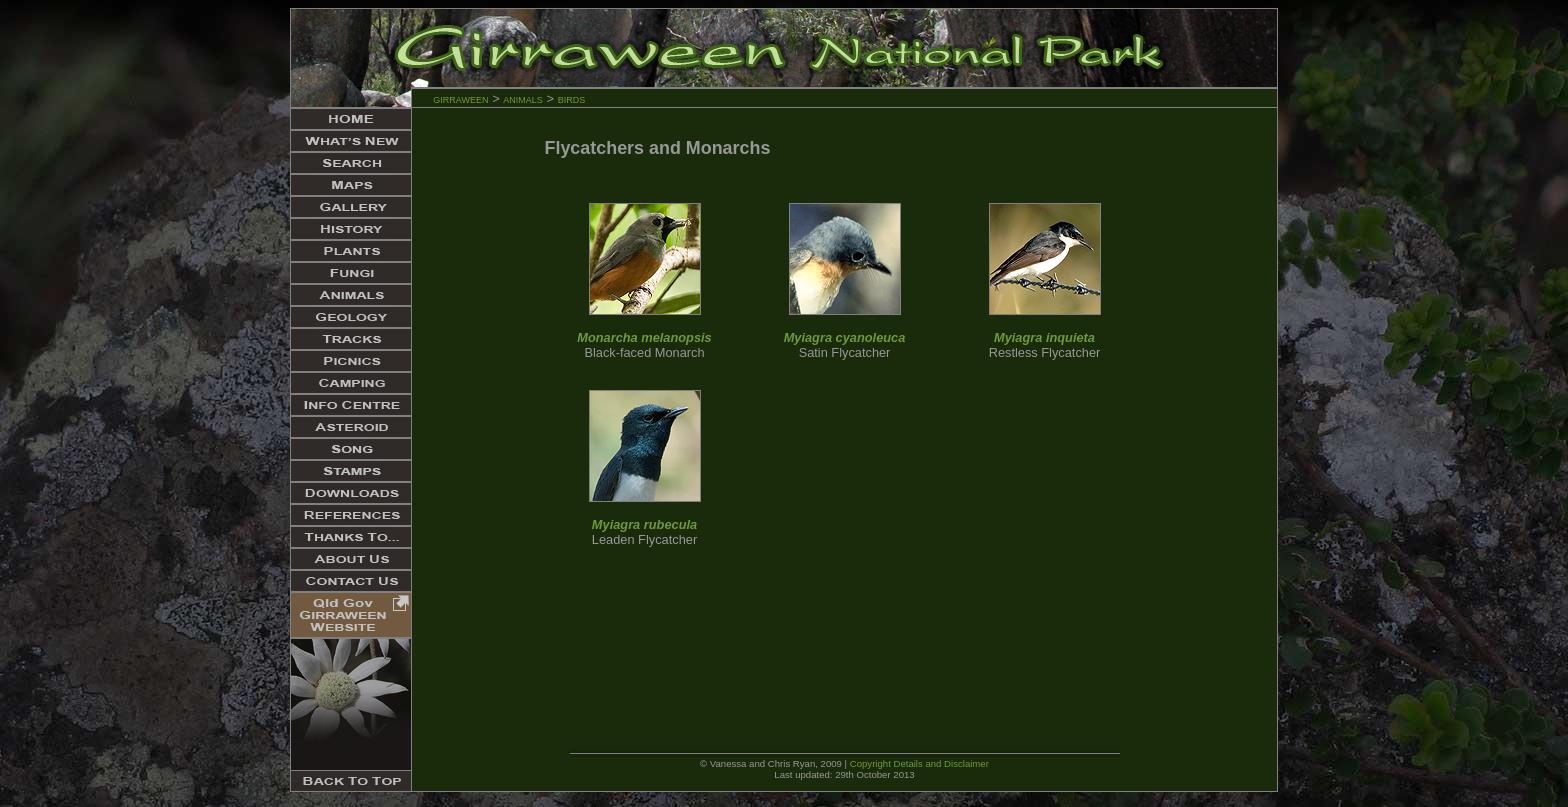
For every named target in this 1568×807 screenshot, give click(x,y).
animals (523, 98)
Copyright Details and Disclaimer (919, 763)
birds (572, 98)
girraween (460, 98)
